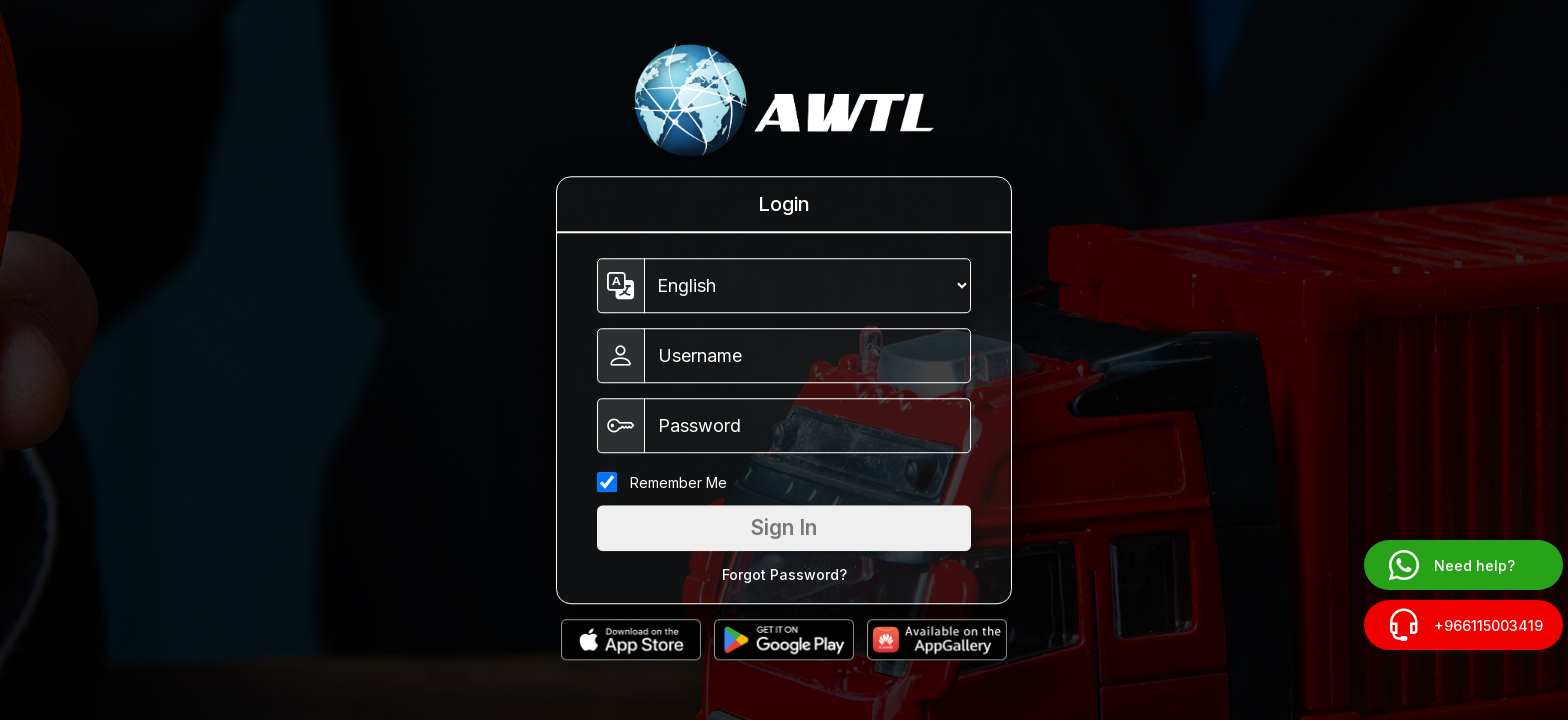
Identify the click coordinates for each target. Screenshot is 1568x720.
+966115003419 (1463, 625)
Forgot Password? (784, 574)
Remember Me (678, 482)
